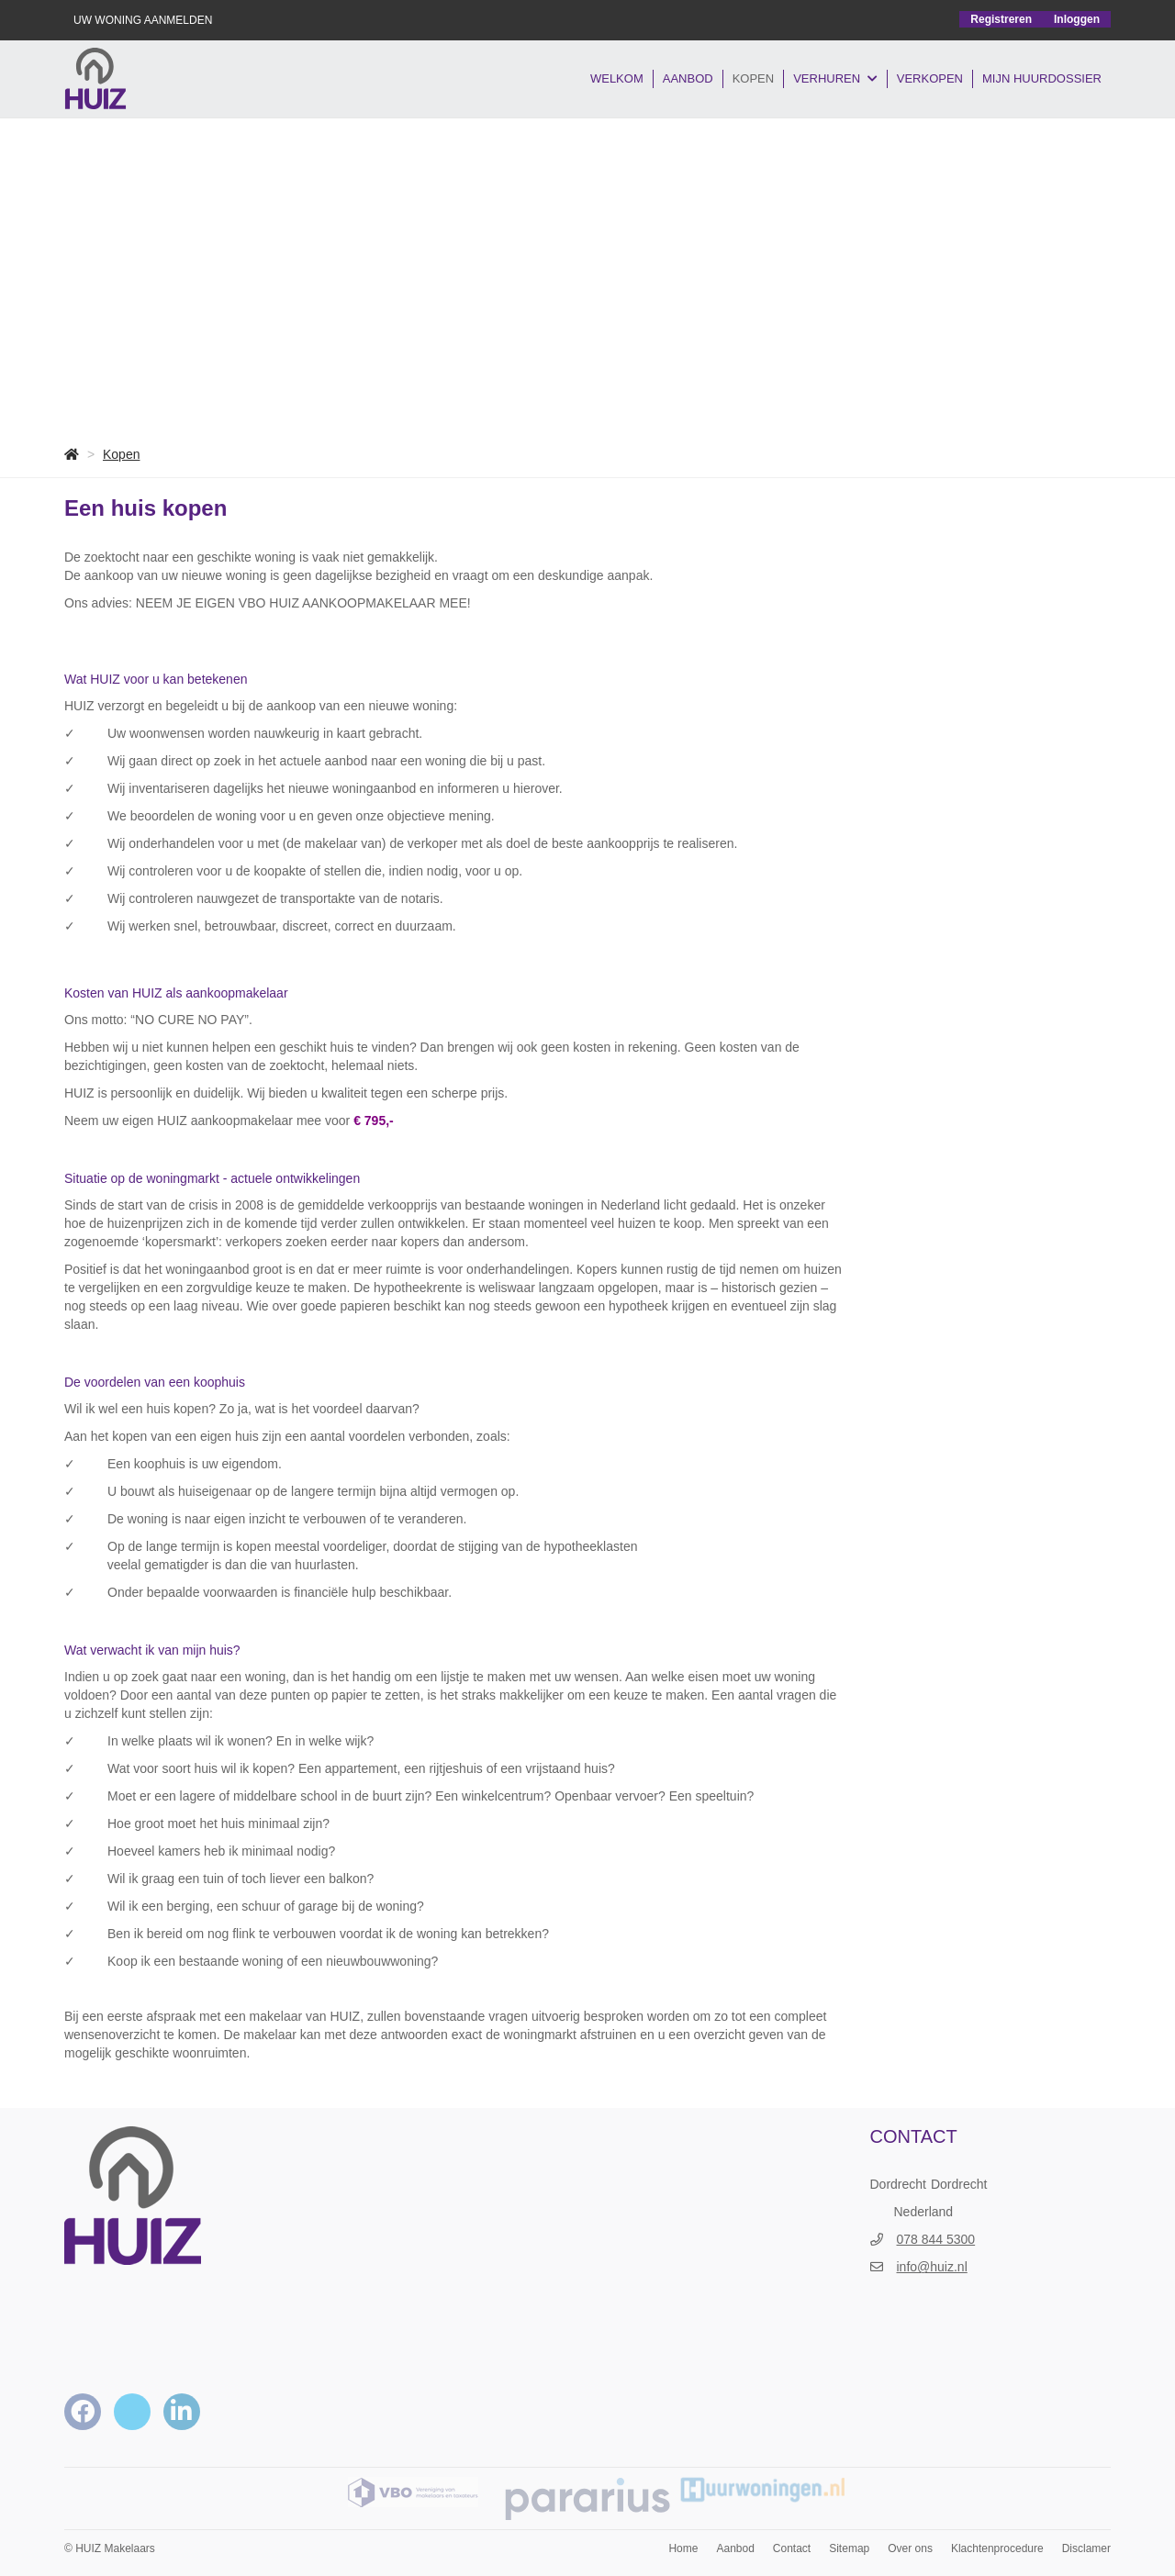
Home (683, 2548)
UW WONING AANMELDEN (142, 20)
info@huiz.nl (932, 2266)
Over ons (910, 2548)
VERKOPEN (930, 78)
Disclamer (1086, 2548)
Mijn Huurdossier (1042, 78)
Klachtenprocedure (997, 2548)
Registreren (1001, 19)
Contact (792, 2548)
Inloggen (1077, 19)
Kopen (754, 78)
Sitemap (849, 2548)
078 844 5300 (936, 2239)
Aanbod (688, 78)
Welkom (616, 78)
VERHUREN (835, 79)
